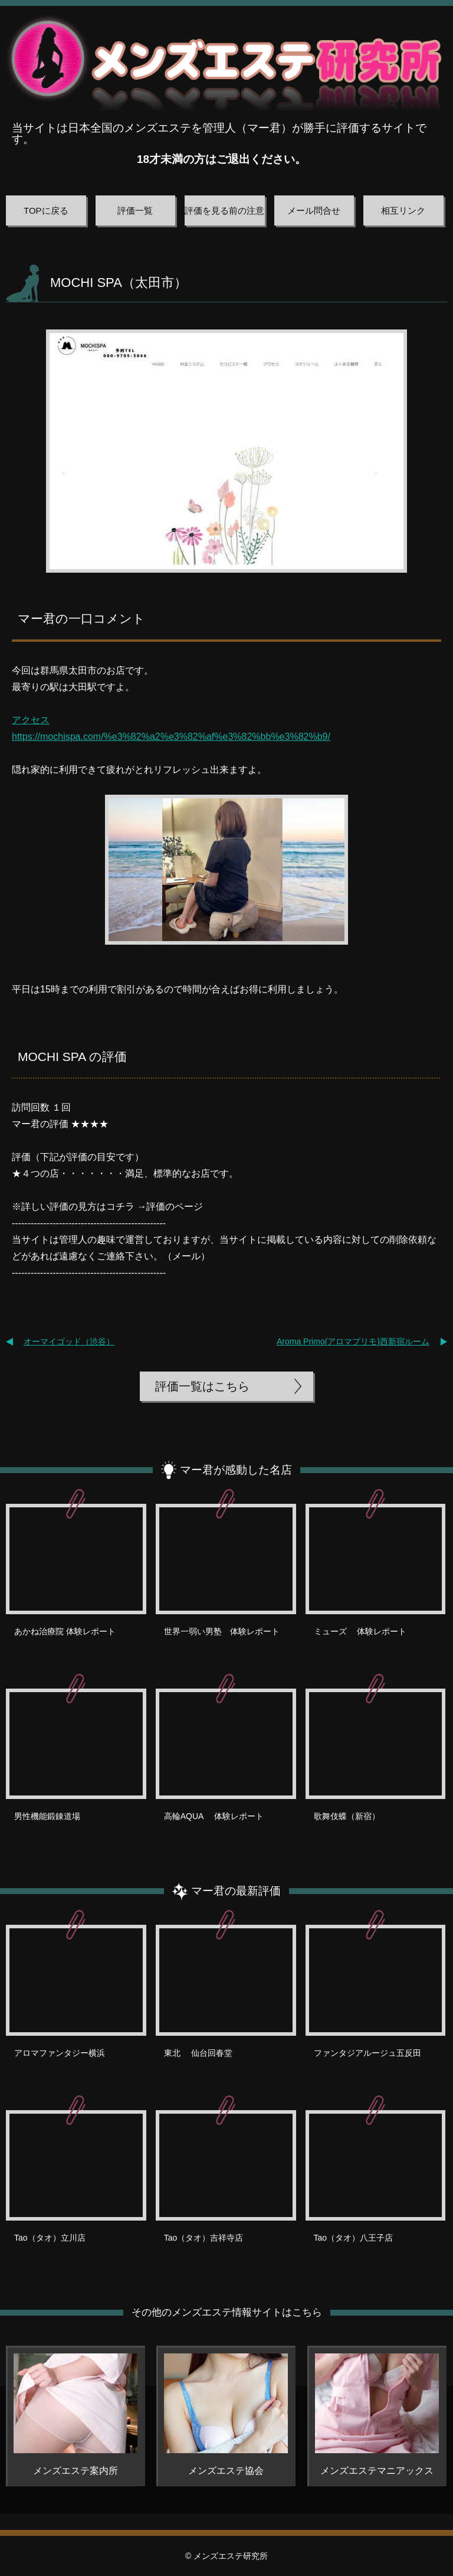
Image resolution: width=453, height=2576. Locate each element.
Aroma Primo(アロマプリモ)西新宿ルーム (353, 1341)
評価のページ (174, 1207)
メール (186, 1256)
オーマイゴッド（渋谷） (69, 1341)
